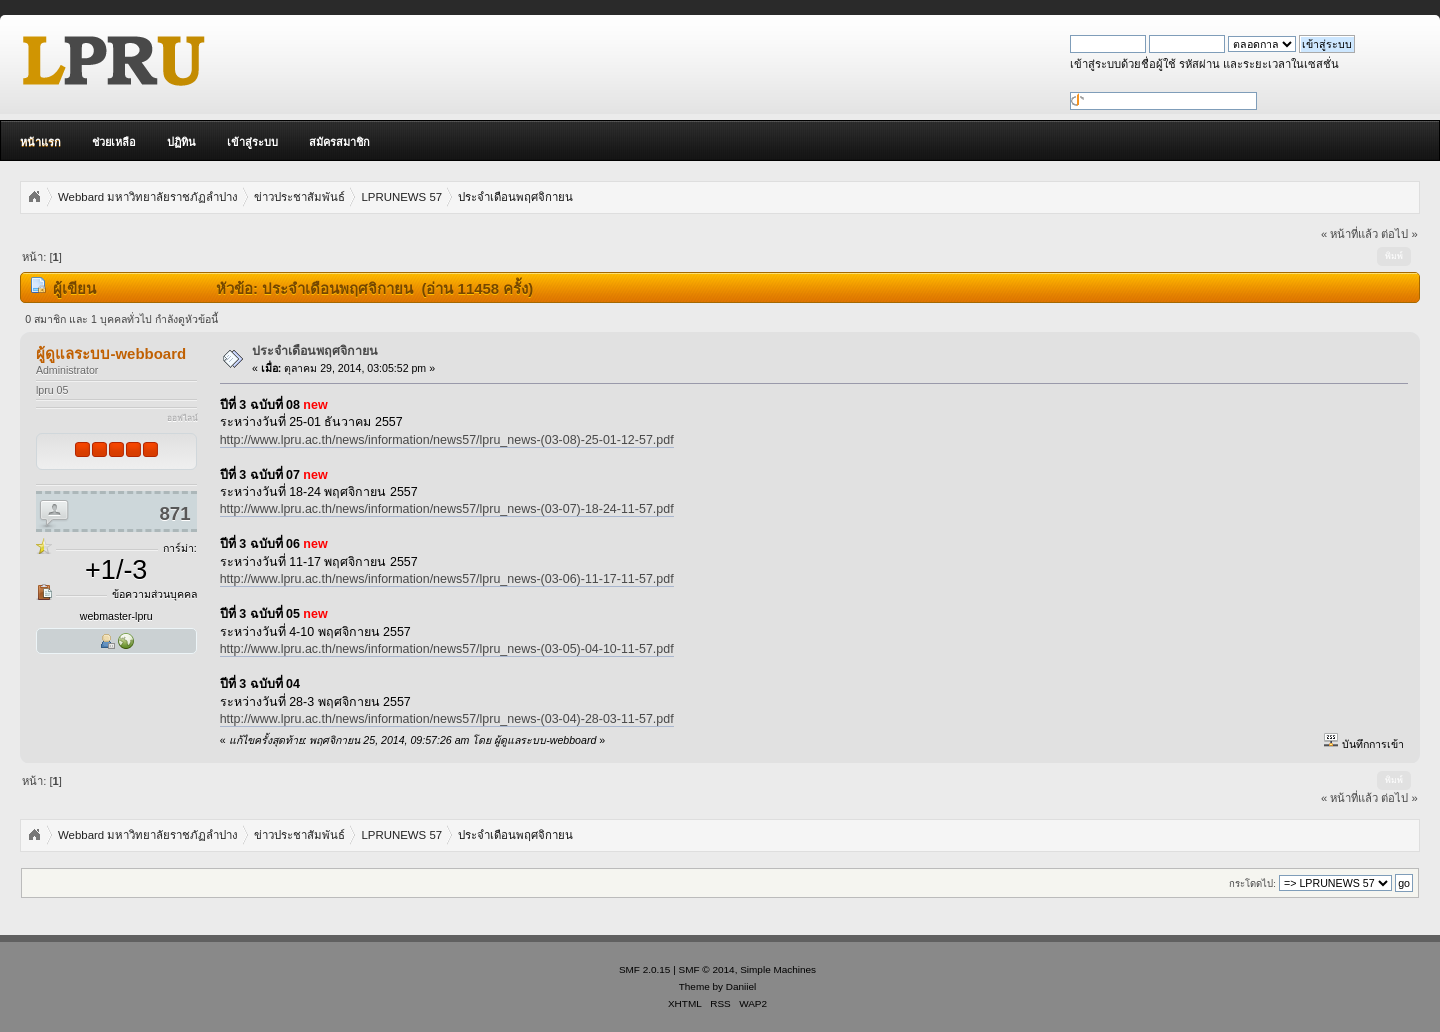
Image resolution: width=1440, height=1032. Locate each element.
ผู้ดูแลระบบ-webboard (111, 353)
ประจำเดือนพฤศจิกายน (315, 351)
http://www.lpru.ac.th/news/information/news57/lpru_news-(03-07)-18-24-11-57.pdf (447, 509)
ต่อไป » (1399, 234)
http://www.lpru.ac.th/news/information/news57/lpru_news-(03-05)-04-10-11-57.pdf (447, 649)
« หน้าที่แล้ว (1349, 234)
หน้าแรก (40, 142)
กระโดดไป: (1252, 883)
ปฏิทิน (181, 142)
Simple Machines (778, 969)
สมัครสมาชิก (339, 142)
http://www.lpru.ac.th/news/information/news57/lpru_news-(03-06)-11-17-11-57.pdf (447, 579)
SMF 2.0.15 (645, 969)
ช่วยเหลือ (114, 142)
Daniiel (741, 986)
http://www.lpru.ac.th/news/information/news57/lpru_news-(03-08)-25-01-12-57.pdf (447, 440)
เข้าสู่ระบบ (252, 142)
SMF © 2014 (707, 969)
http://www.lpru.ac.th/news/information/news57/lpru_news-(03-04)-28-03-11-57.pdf (447, 719)
